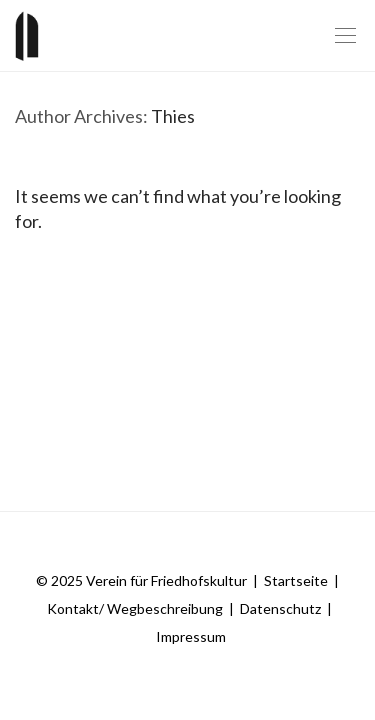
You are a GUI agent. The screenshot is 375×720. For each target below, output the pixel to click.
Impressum (191, 636)
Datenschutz (280, 608)
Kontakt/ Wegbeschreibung (135, 608)
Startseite (296, 580)
